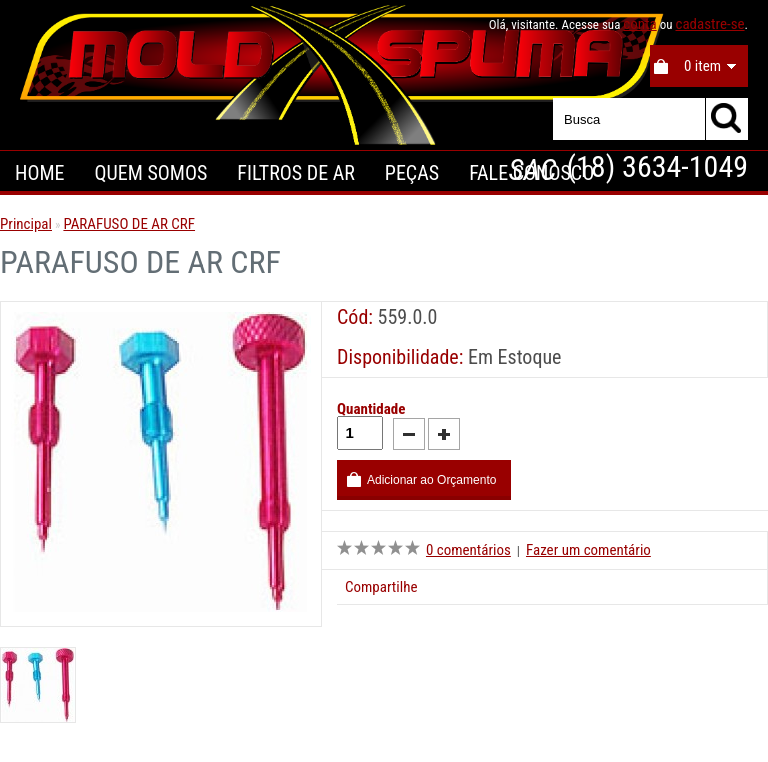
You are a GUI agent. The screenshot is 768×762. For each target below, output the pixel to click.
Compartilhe (381, 587)
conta (639, 24)
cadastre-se (709, 24)
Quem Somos (150, 173)
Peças (412, 173)
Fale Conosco (531, 173)
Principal (26, 224)
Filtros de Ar (296, 173)
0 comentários (468, 550)
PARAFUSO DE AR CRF (129, 224)
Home (39, 173)
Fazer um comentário (588, 550)
